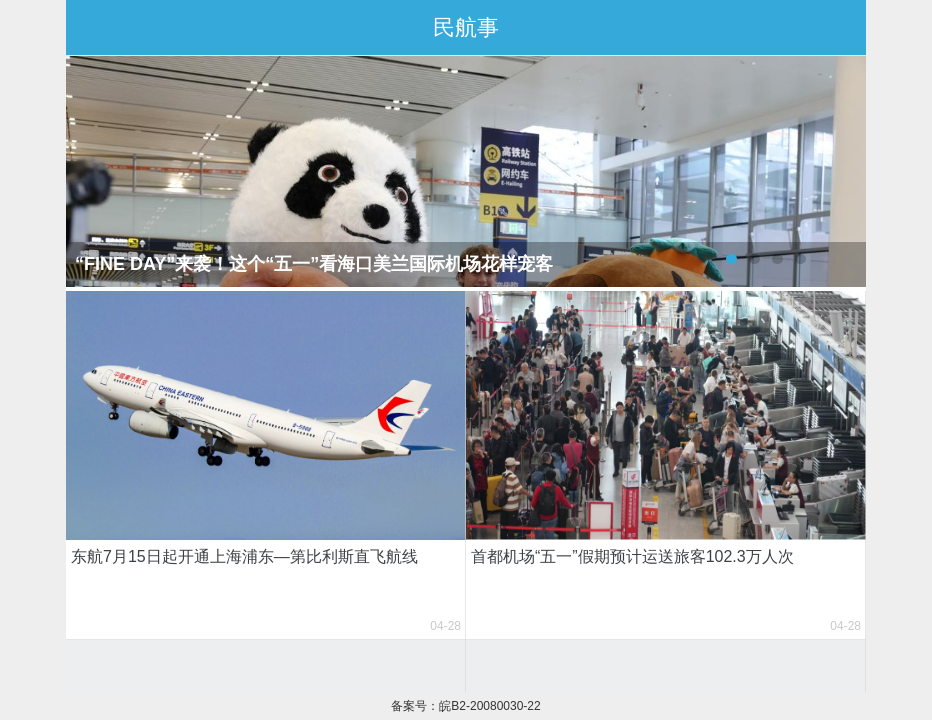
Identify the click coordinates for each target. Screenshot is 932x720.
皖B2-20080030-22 (489, 706)
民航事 (466, 27)
